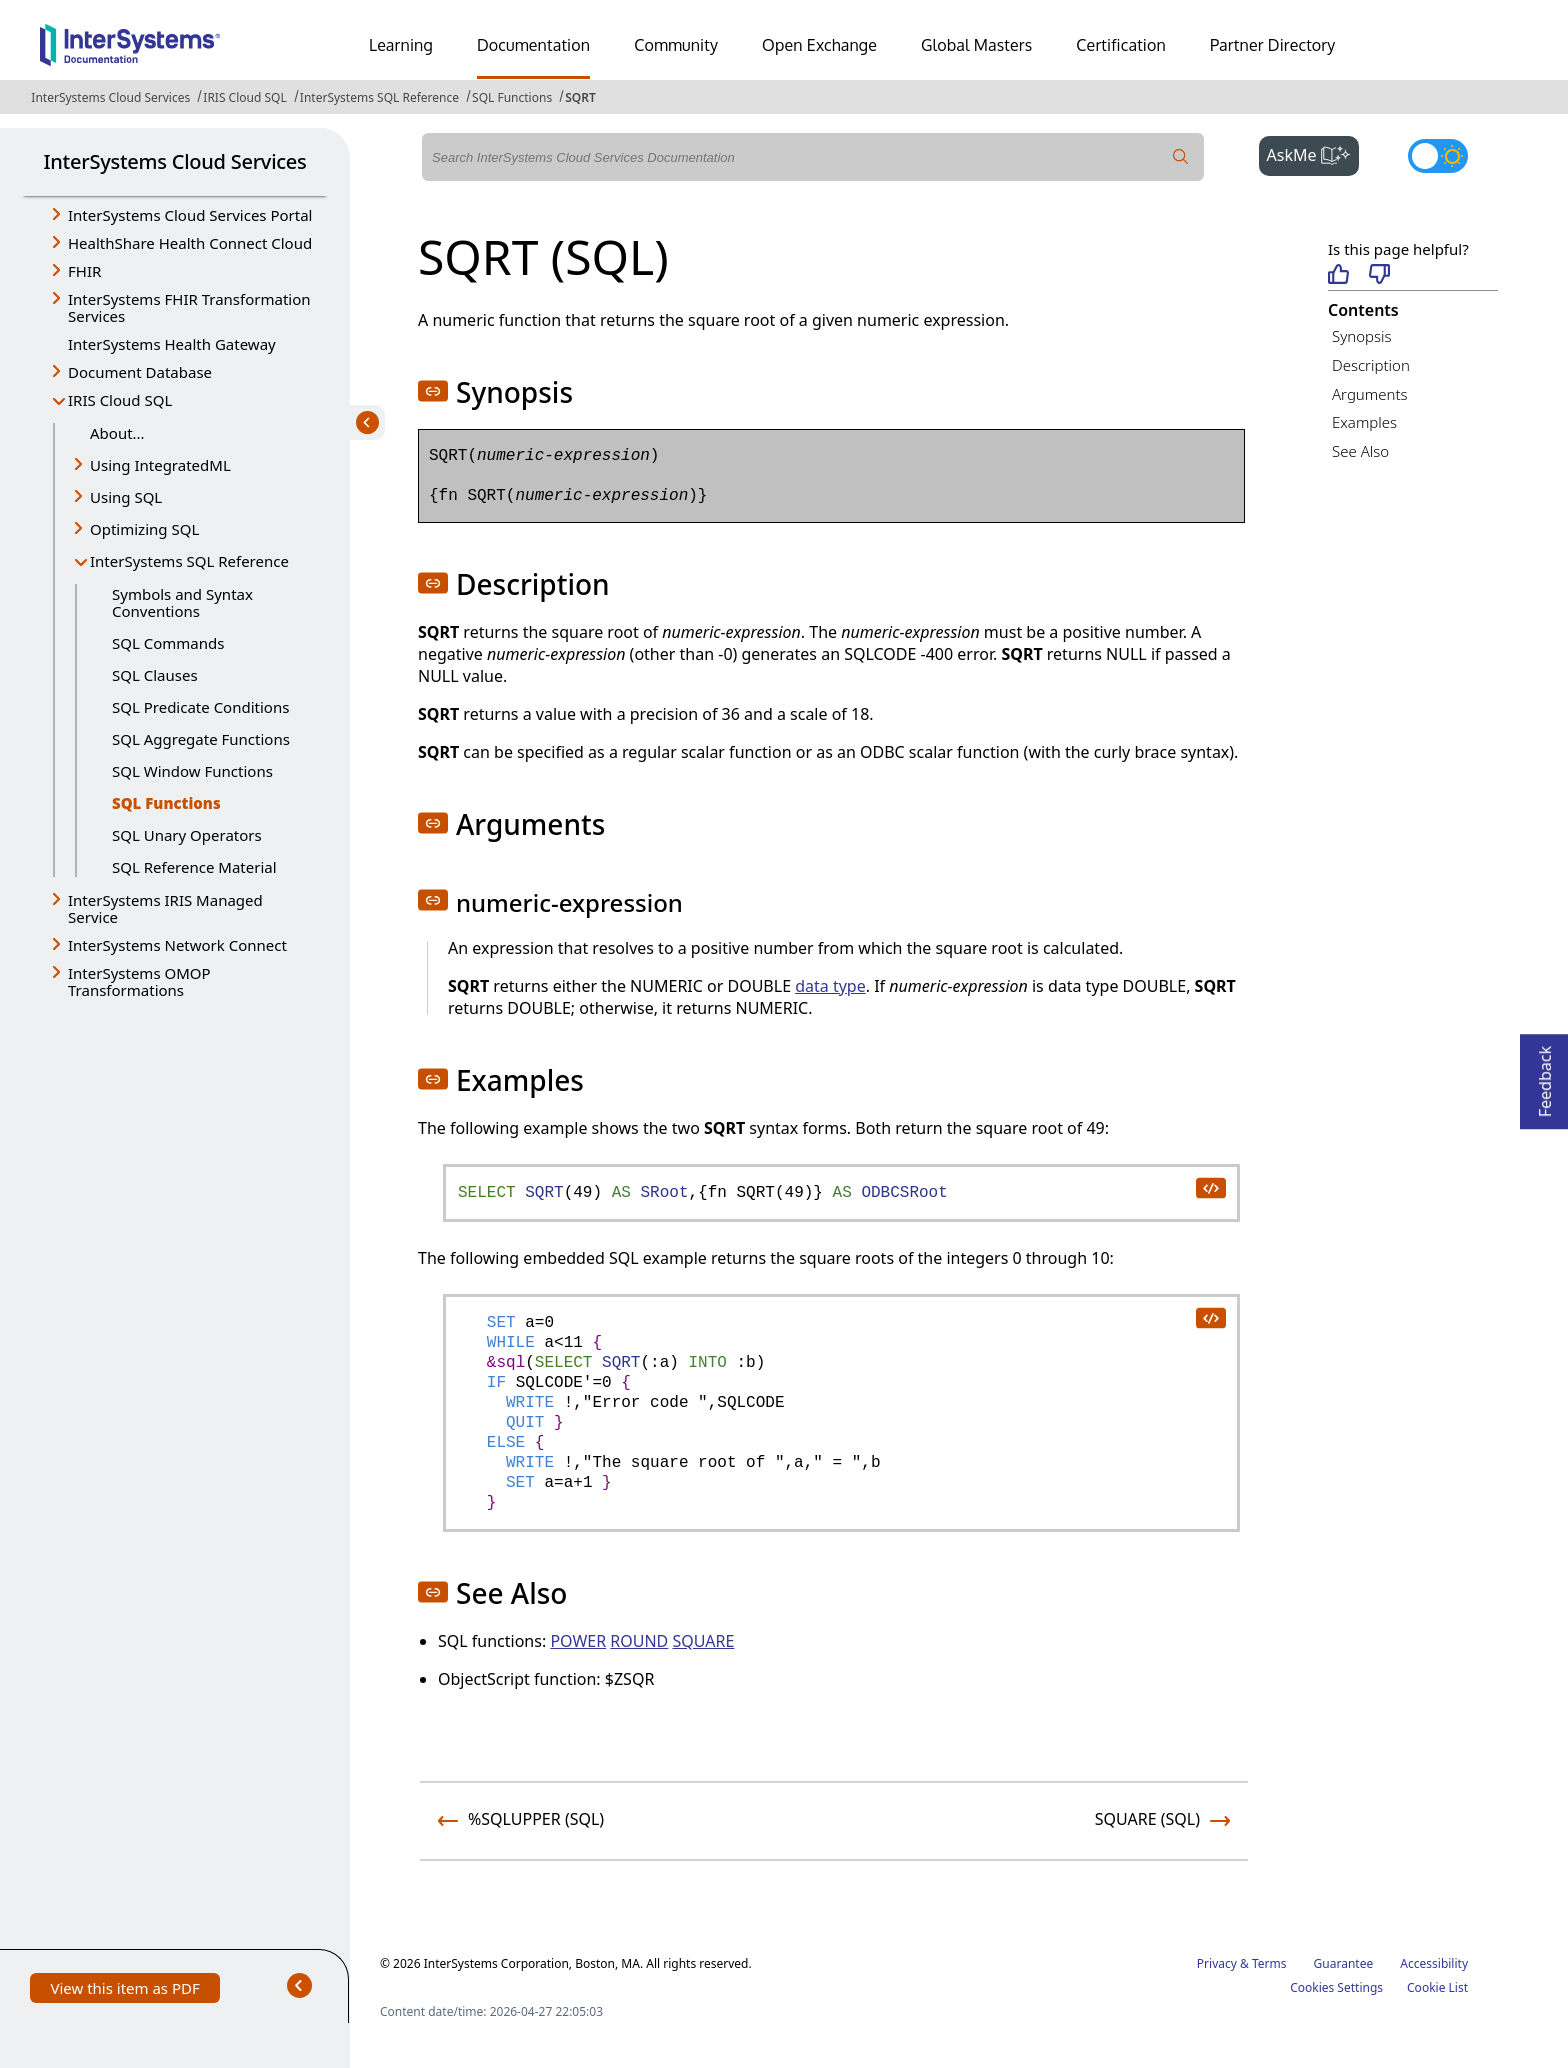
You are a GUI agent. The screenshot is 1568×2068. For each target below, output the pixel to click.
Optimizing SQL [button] (144, 529)
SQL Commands (168, 643)
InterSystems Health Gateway (172, 344)
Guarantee (1344, 1963)
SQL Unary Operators (187, 835)
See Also (1360, 451)
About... (117, 433)
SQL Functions (512, 97)
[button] (433, 391)
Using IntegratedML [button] (160, 465)
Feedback (1545, 1075)
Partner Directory (1273, 45)
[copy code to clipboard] (1210, 1187)
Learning (401, 45)
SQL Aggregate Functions (201, 739)
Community (676, 45)
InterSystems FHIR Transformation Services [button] (189, 307)
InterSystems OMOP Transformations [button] (139, 981)
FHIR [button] (84, 271)
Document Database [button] (140, 372)
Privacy (1217, 1963)
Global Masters (976, 45)
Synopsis (1362, 336)
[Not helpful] (1379, 275)
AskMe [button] (1313, 153)
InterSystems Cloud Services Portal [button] (190, 215)
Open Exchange (819, 45)
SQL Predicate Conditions (200, 707)
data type (830, 986)
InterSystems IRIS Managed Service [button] (165, 908)
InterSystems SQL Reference (379, 97)
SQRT (580, 97)
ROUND (639, 1641)
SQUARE (703, 1641)
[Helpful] (1338, 275)
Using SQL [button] (126, 497)
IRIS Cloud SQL (244, 97)
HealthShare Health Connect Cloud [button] (190, 243)
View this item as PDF (124, 1990)
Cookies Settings (1336, 1988)
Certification (1121, 45)
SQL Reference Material (194, 867)
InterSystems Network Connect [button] (177, 945)
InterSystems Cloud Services (110, 97)
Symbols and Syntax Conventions (182, 602)
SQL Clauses (155, 675)
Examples (1364, 422)
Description (1371, 365)
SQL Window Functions (192, 771)
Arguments (1370, 394)
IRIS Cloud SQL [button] (120, 400)
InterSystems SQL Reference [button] (189, 561)
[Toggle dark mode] (1438, 156)
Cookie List (1437, 1987)
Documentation (533, 45)
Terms (1269, 1963)
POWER (578, 1641)
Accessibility (1434, 1963)
